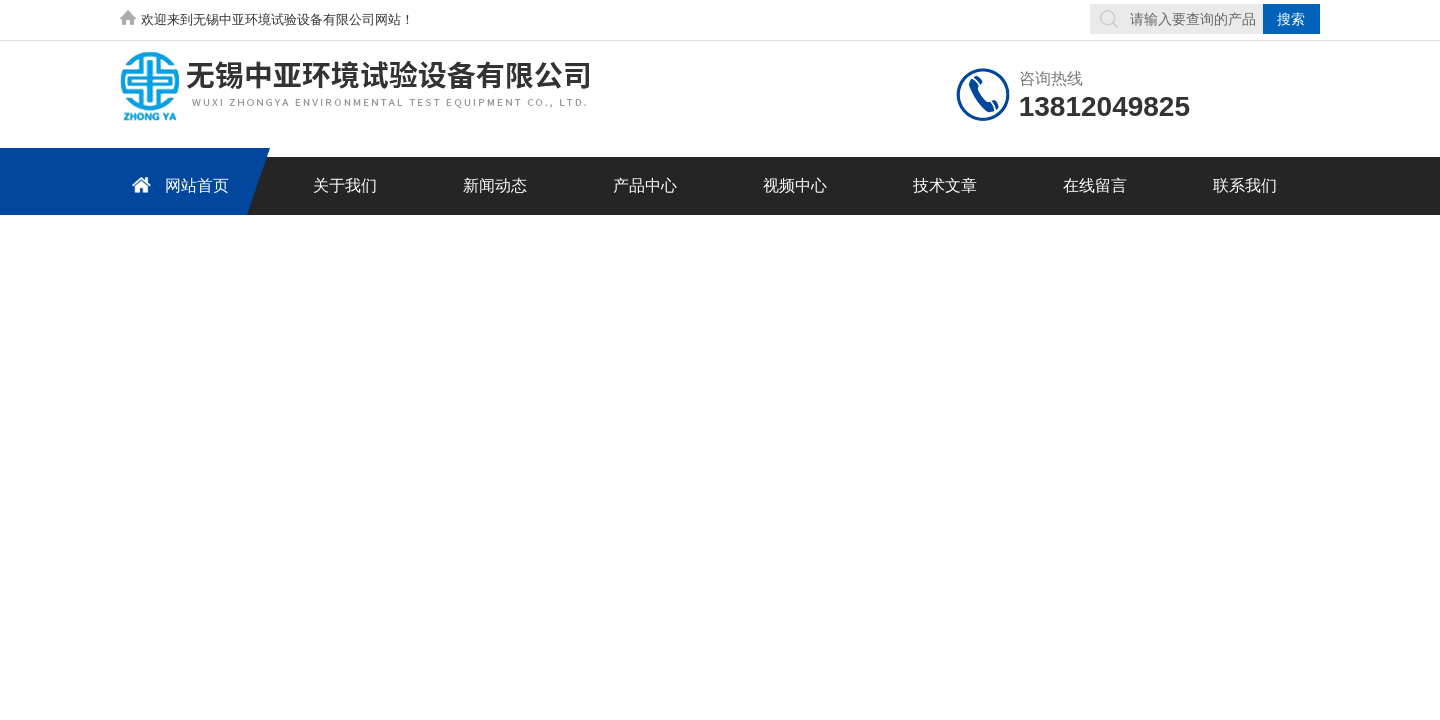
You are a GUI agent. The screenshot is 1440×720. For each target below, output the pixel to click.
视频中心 (795, 185)
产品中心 (645, 185)
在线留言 (1095, 185)
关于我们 (345, 185)
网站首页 (177, 184)
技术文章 (945, 185)
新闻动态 (495, 185)
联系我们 (1245, 185)
